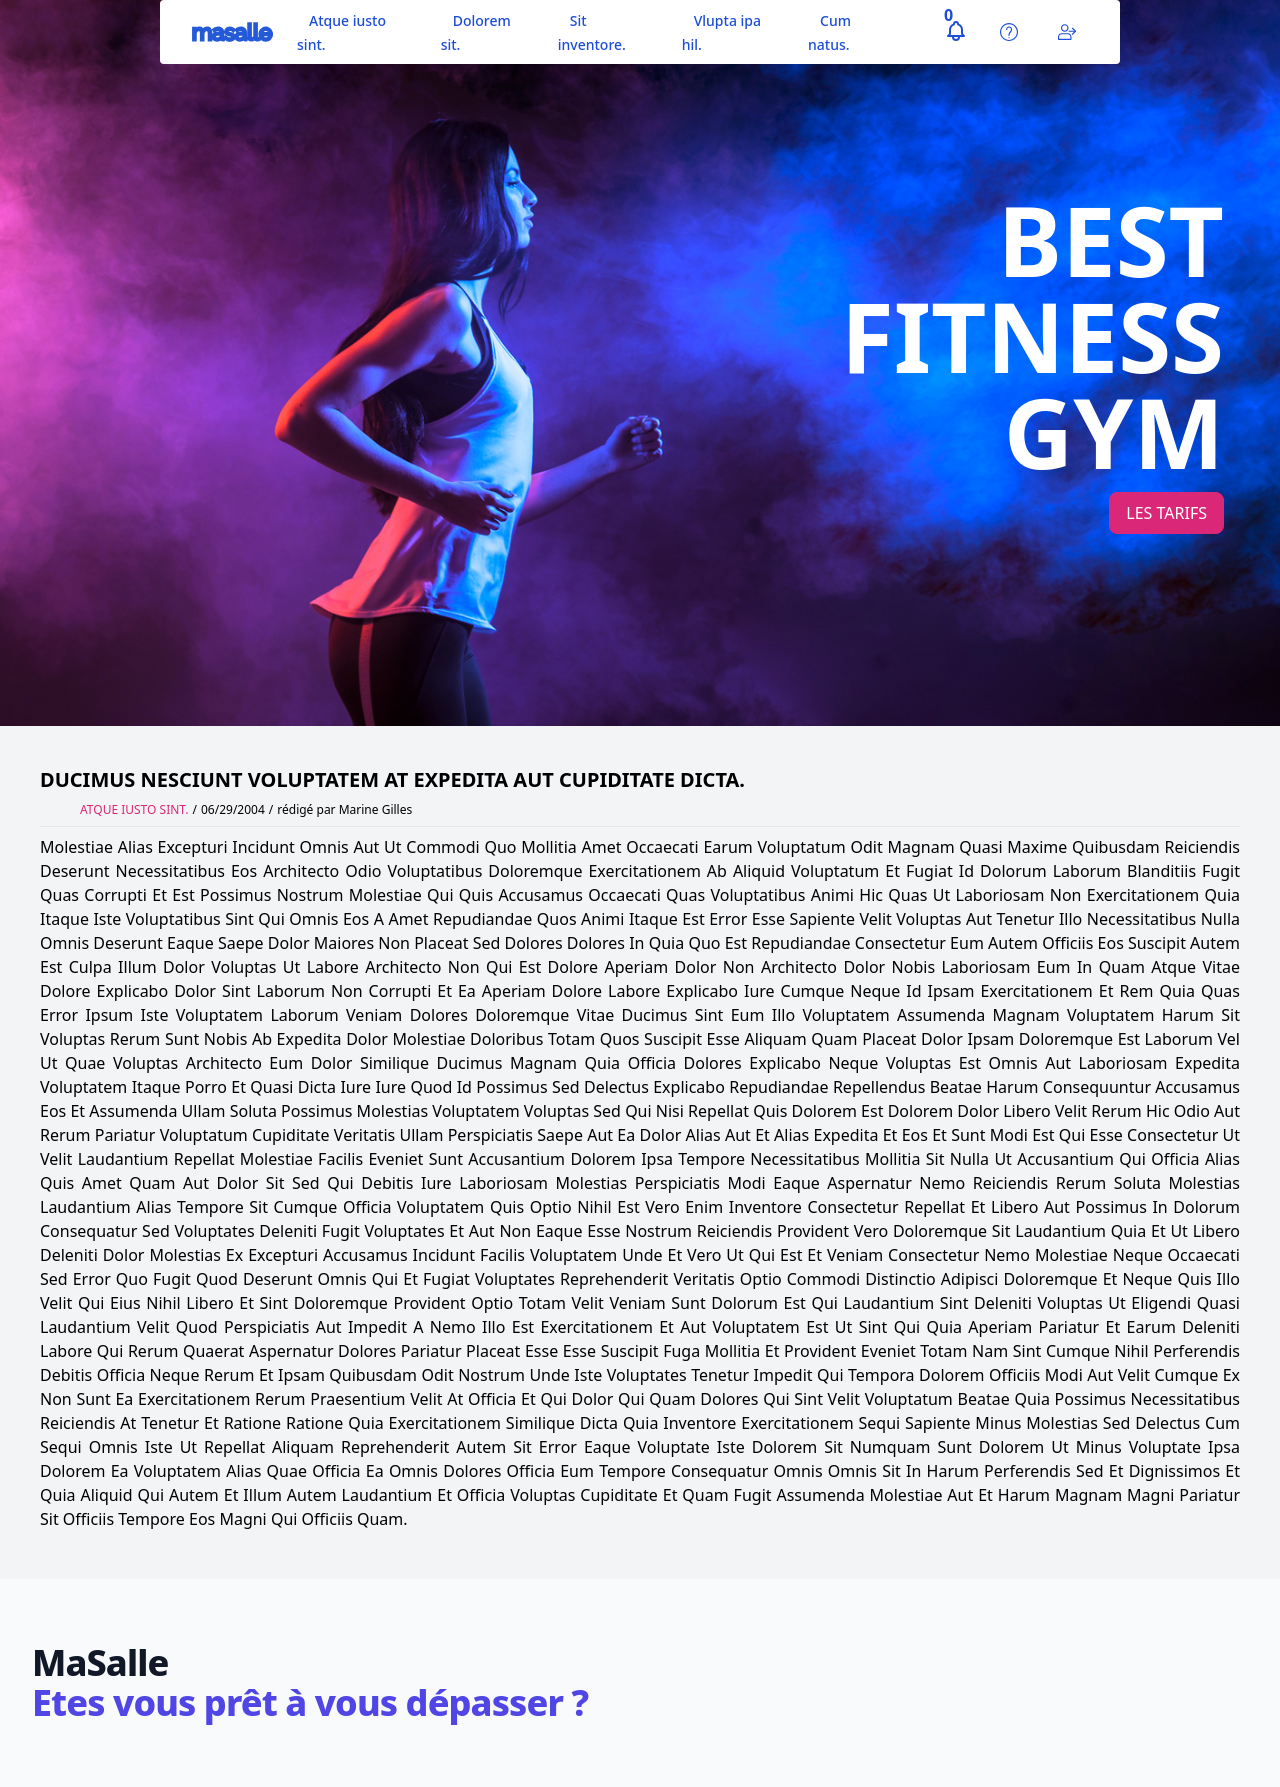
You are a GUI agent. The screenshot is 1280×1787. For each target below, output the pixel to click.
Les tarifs (1166, 513)
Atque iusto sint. (341, 32)
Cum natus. (829, 32)
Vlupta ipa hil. (721, 32)
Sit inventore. (592, 32)
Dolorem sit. (476, 32)
